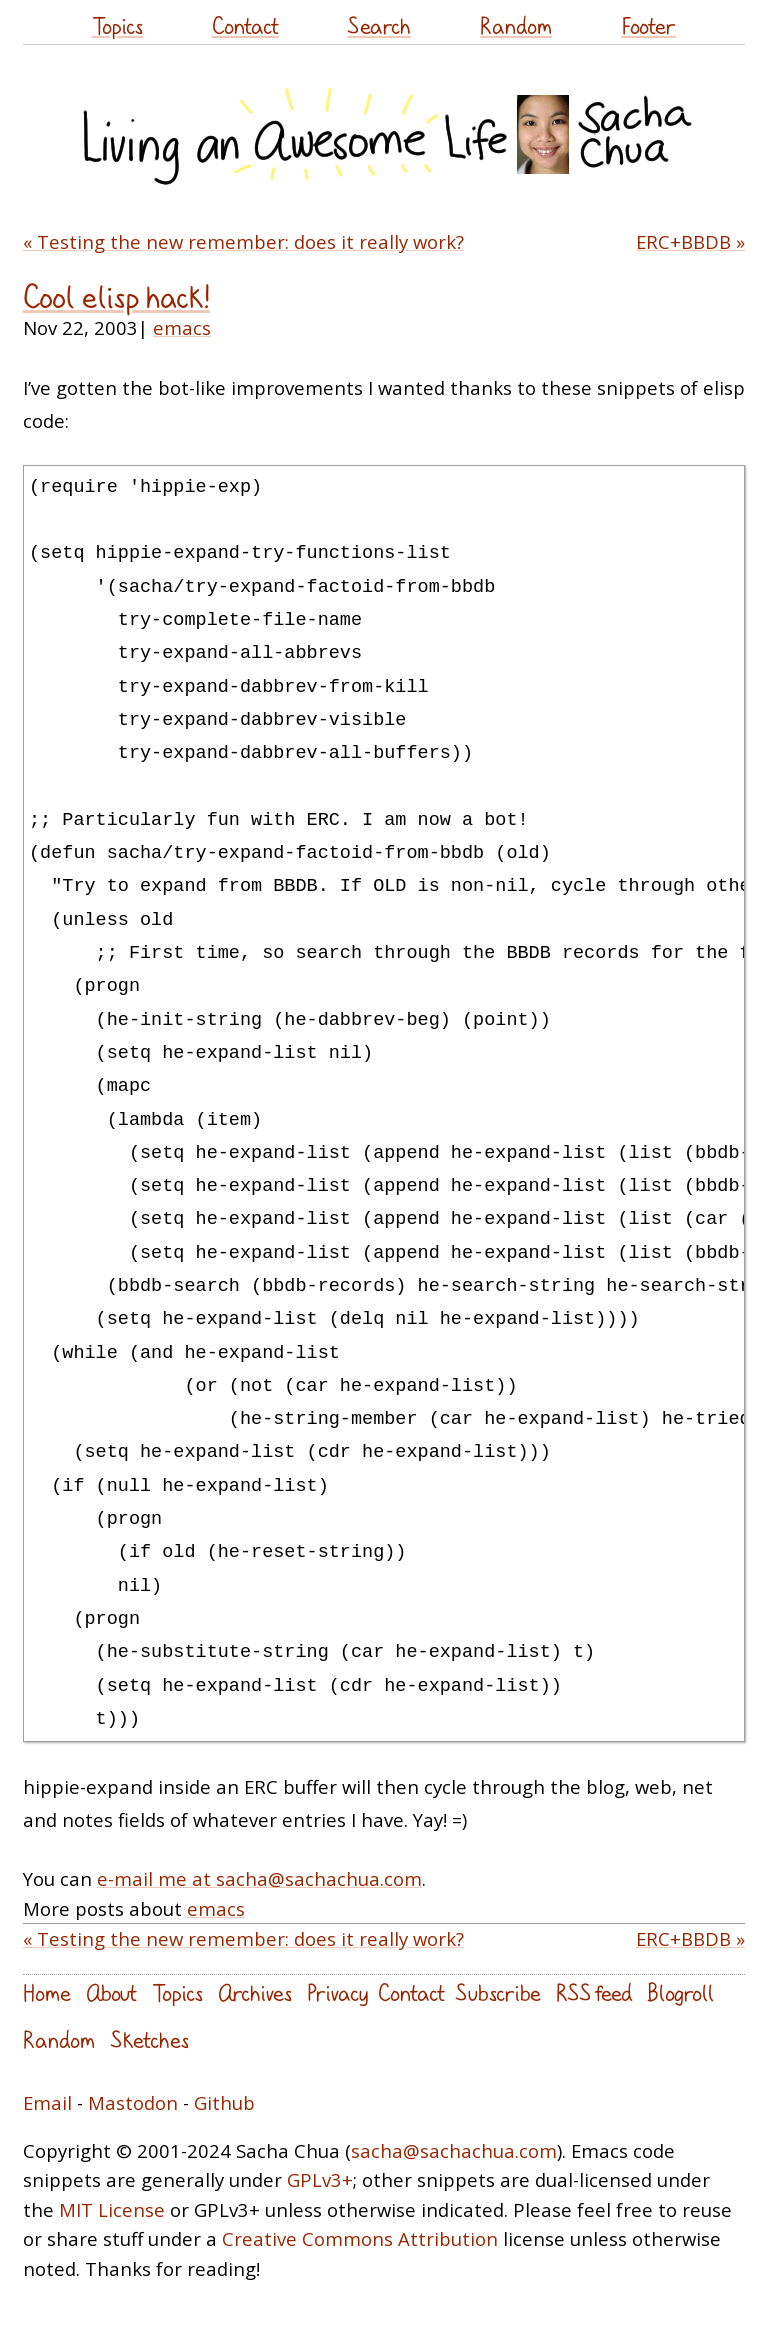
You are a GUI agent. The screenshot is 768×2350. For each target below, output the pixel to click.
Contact (245, 25)
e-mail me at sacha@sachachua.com (259, 1878)
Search (379, 25)
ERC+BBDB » (690, 241)
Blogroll (680, 1992)
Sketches (149, 2039)
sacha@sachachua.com (454, 2150)
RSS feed (594, 1992)
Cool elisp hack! (116, 296)
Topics (117, 25)
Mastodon (133, 2102)
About (111, 1992)
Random (516, 25)
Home (47, 1992)
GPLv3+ (320, 2179)
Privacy (337, 1992)
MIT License (112, 2209)
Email (47, 2102)
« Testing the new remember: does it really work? (243, 241)
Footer (648, 25)
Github (224, 2102)
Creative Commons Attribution (360, 2238)
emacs (182, 327)
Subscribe (498, 1992)
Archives (255, 1992)
